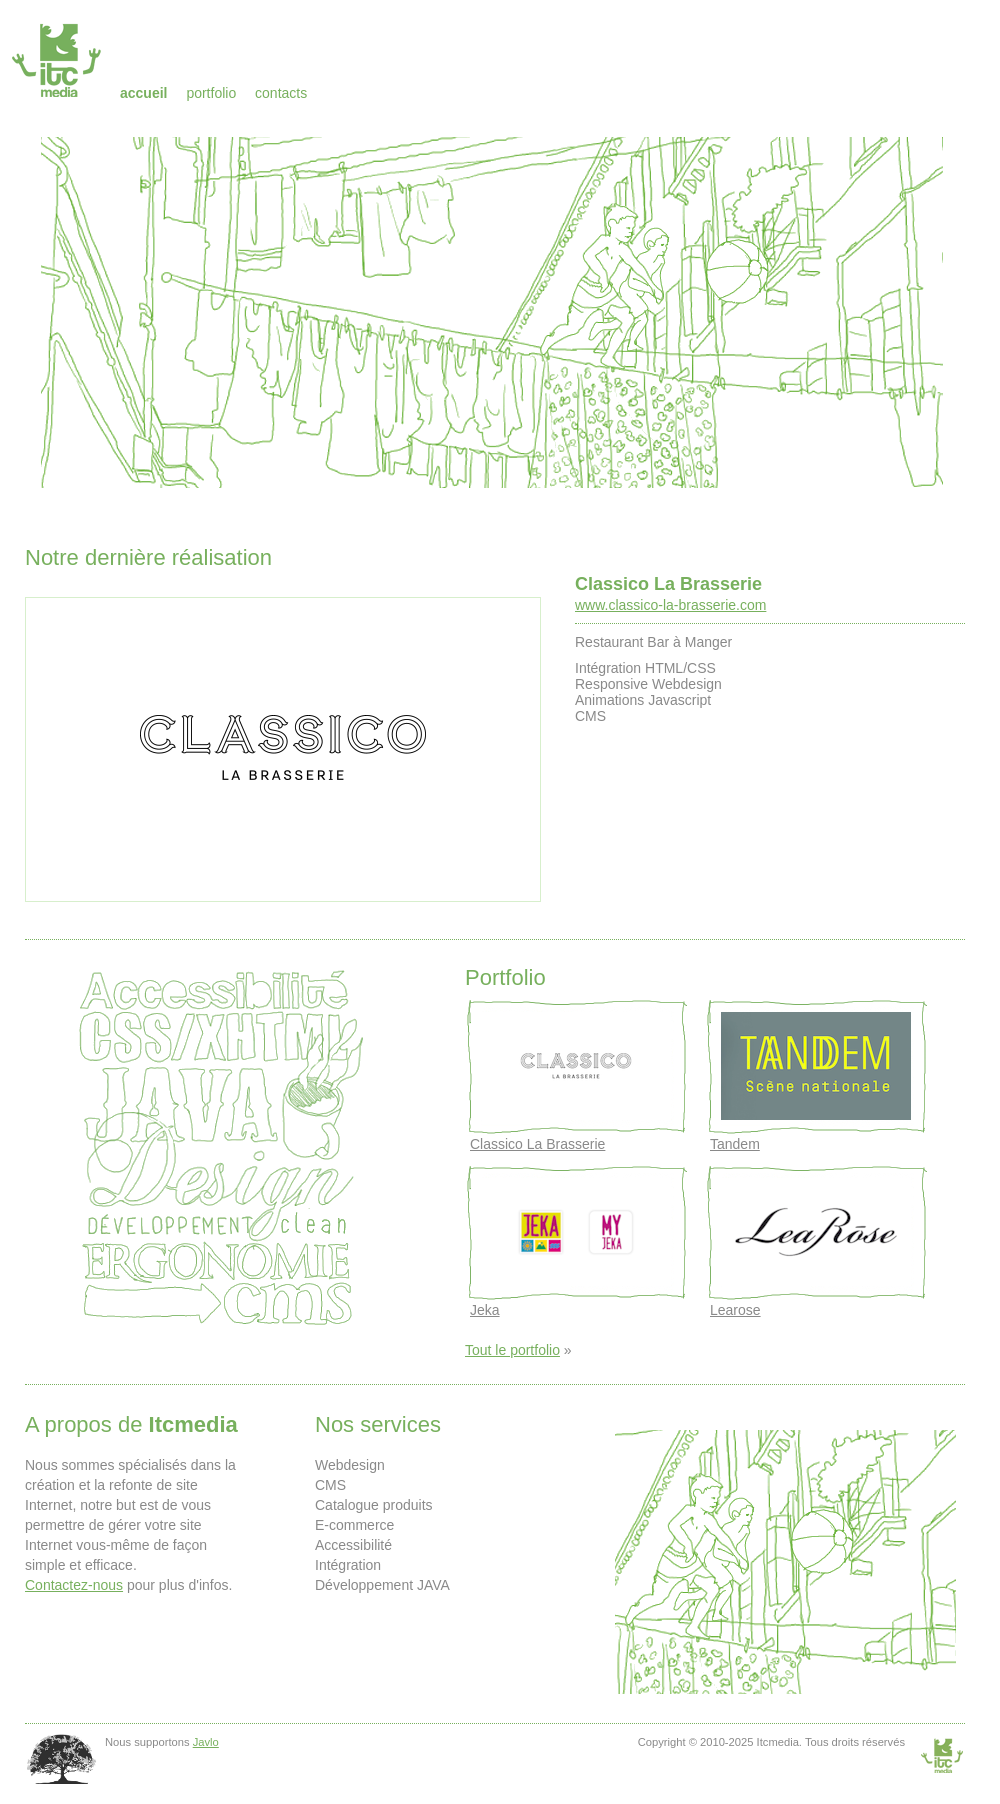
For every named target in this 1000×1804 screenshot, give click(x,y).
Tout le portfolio (512, 1350)
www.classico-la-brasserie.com (670, 605)
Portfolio (211, 93)
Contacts (281, 93)
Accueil (143, 93)
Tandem (735, 1144)
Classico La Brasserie (668, 584)
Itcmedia (58, 60)
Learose (735, 1310)
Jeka (485, 1310)
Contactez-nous (74, 1585)
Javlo (206, 1742)
